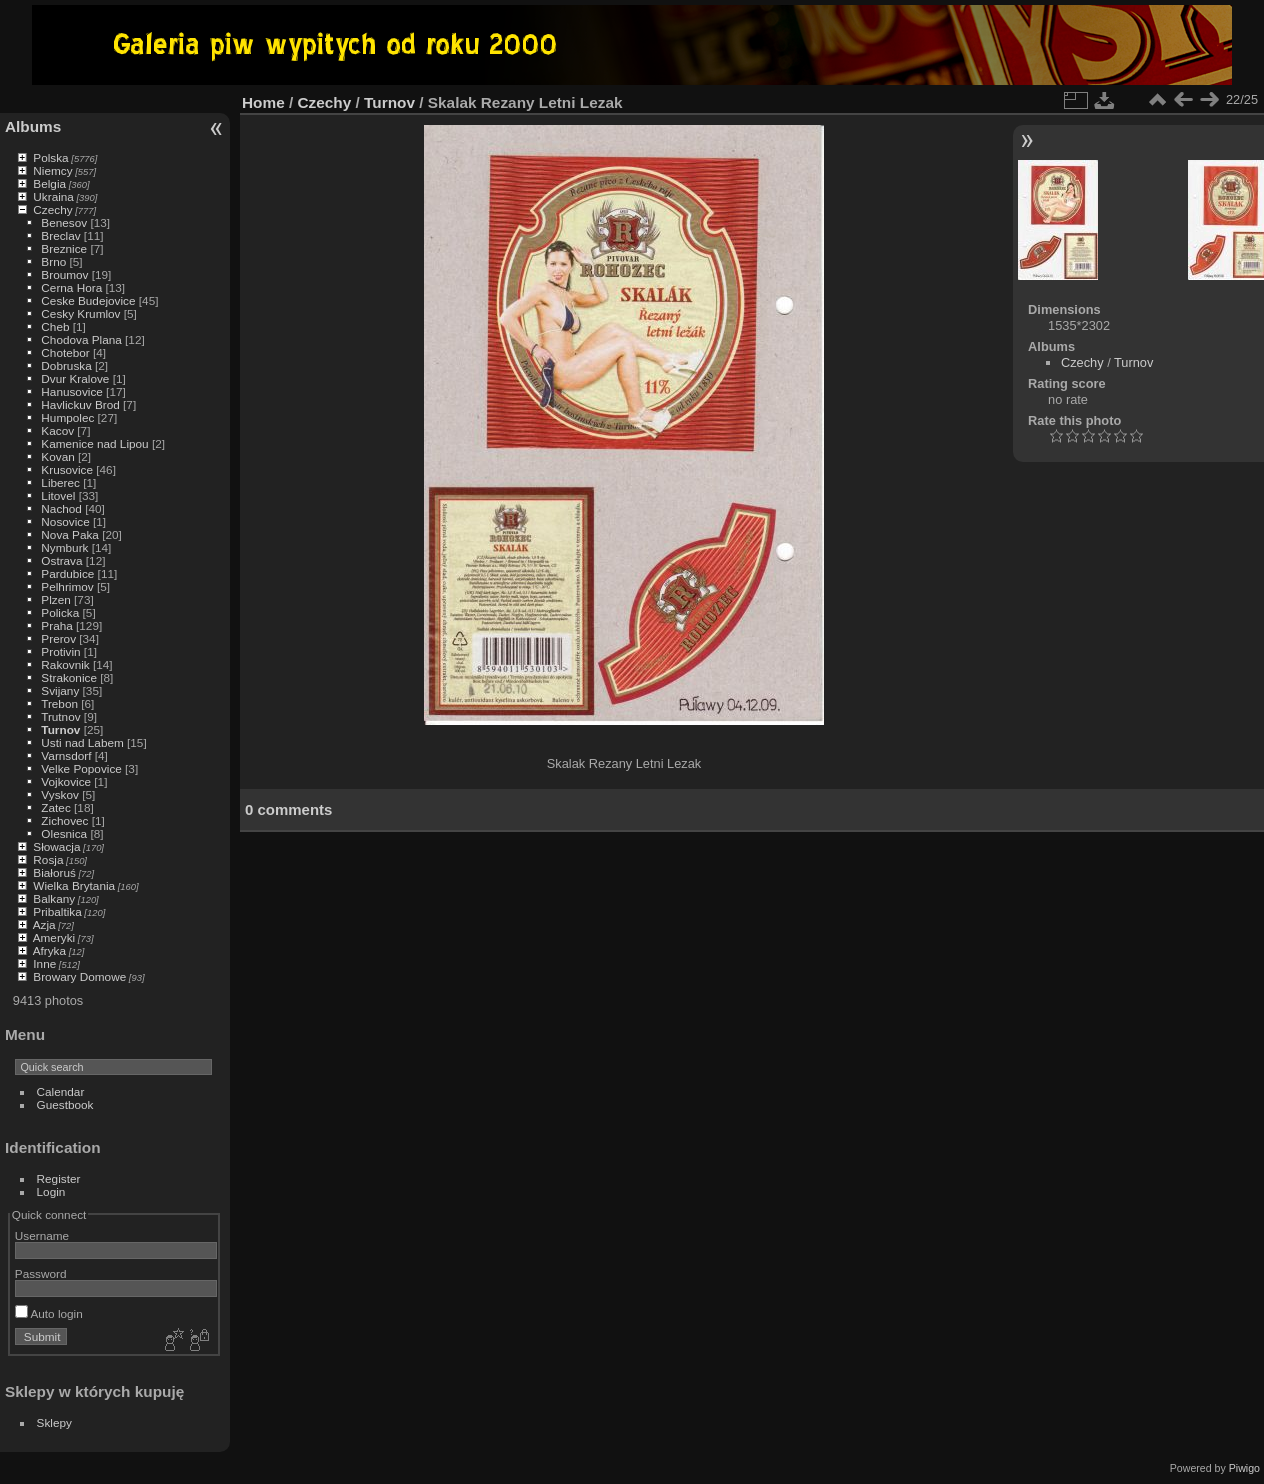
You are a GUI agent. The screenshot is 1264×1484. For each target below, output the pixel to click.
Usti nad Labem (82, 742)
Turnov (60, 729)
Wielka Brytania (74, 885)
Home (263, 102)
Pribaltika (57, 911)
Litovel (58, 495)
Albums (33, 126)
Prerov (58, 638)
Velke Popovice (81, 768)
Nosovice (65, 521)
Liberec (60, 482)
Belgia (49, 183)
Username (42, 1235)
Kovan (57, 456)
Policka (60, 612)
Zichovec (64, 820)
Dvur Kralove (75, 378)
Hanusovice (71, 391)
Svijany (60, 690)
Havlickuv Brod (80, 404)
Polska (50, 157)
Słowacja (56, 846)
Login (51, 1191)
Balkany (54, 898)
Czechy (52, 209)
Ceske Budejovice (88, 300)
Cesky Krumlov (80, 313)
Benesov (64, 222)
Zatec (55, 807)
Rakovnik (65, 664)
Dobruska (66, 365)
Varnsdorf (66, 755)
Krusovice (67, 469)
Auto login (49, 1313)
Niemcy (52, 170)
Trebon (59, 703)
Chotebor (65, 352)
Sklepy (54, 1422)
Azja (44, 924)
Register (59, 1178)
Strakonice (69, 677)
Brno (53, 261)
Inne (44, 963)
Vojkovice (66, 781)
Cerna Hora (71, 287)
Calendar (61, 1091)
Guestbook (65, 1104)
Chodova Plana (81, 339)
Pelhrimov (67, 586)
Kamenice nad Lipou (94, 443)
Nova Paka (70, 534)
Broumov (64, 274)
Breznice (64, 248)
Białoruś (54, 872)
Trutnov (60, 716)
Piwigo (1244, 1468)
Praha (56, 625)
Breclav (60, 235)
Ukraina (53, 196)
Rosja (48, 859)
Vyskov (60, 794)
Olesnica (64, 833)
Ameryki (54, 937)
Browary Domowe (79, 976)
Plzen (55, 599)
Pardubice (67, 573)
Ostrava (61, 560)
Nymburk (64, 547)
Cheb (55, 326)
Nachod (61, 508)
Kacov (57, 430)
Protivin (60, 651)
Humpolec (67, 417)
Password (41, 1273)
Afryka (49, 950)
